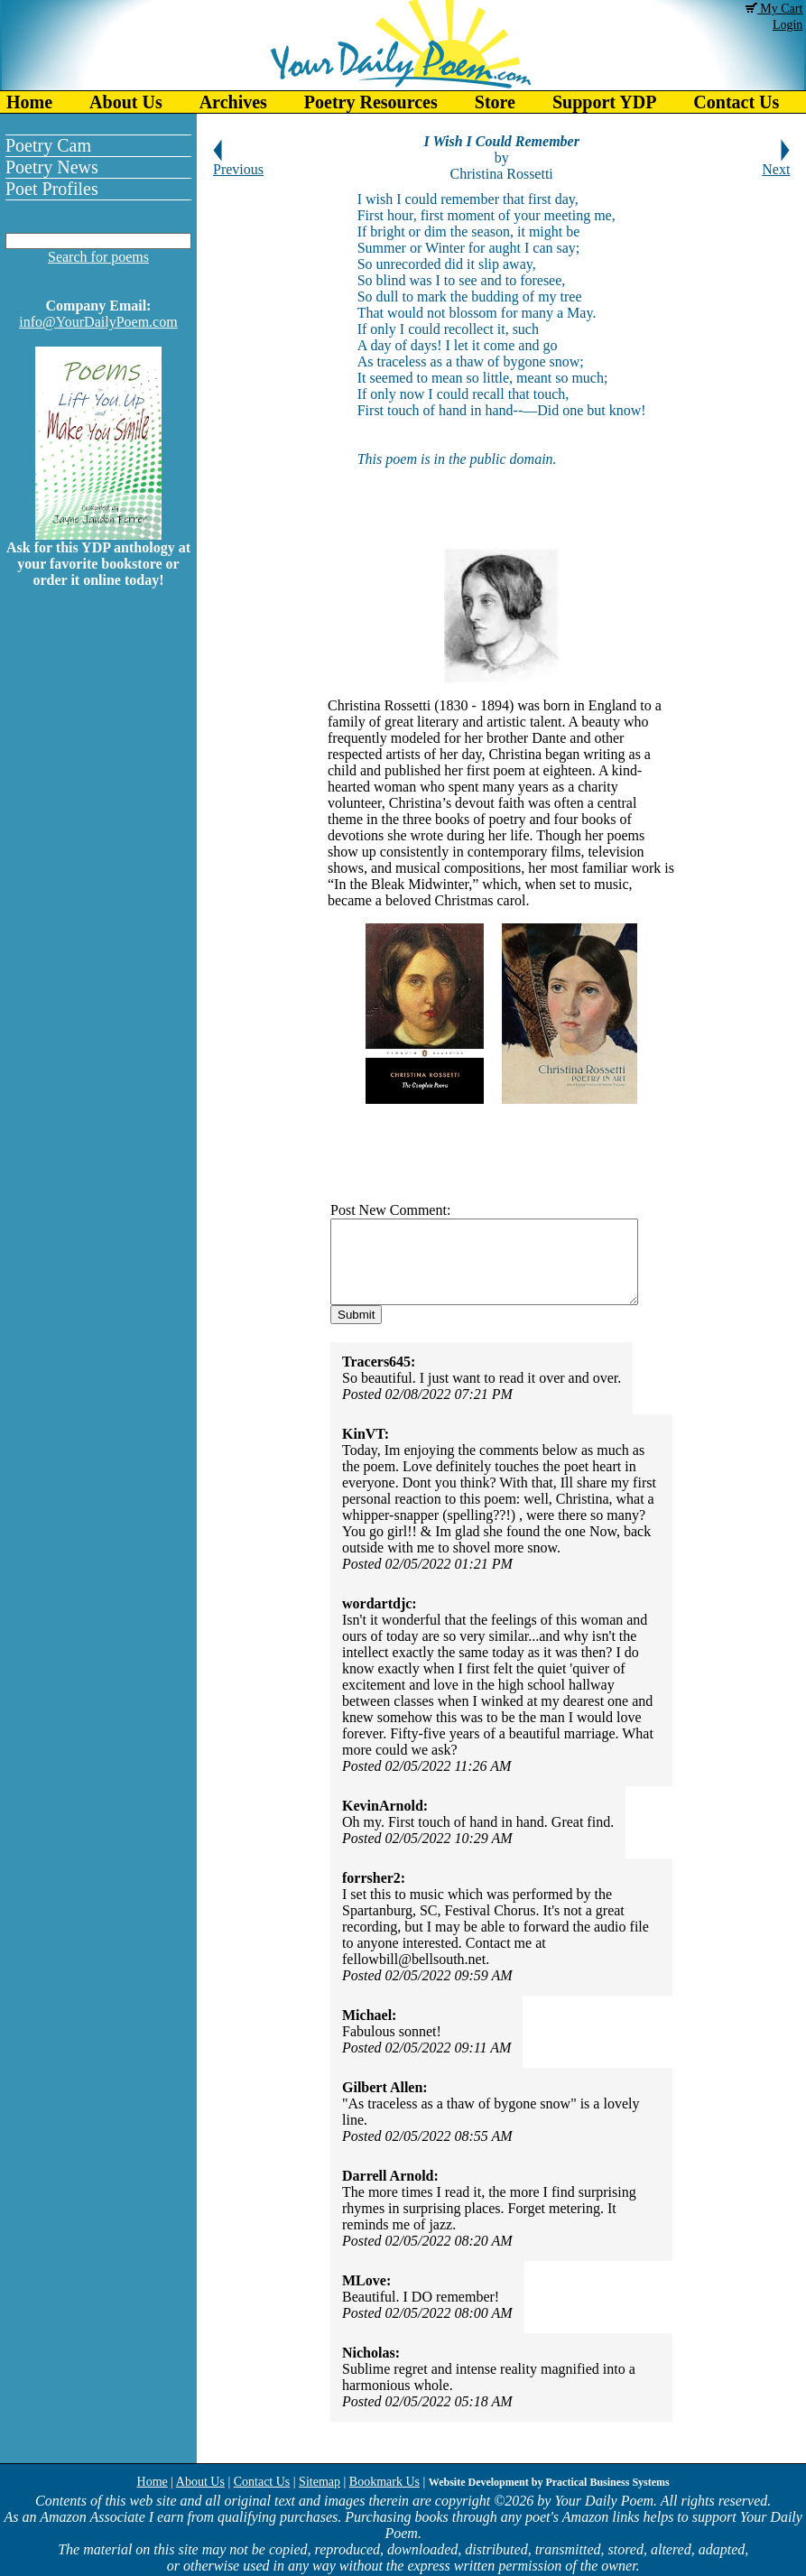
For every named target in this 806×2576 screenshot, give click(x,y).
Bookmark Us (384, 2481)
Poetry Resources (371, 102)
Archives (233, 102)
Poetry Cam (48, 145)
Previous (238, 163)
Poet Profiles (51, 189)
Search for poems (98, 256)
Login (787, 25)
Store (495, 102)
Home (29, 102)
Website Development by (549, 2482)
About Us (125, 102)
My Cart (774, 8)
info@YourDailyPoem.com (98, 321)
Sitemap (319, 2481)
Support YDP (604, 102)
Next (776, 163)
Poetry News (51, 167)
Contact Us (262, 2481)
